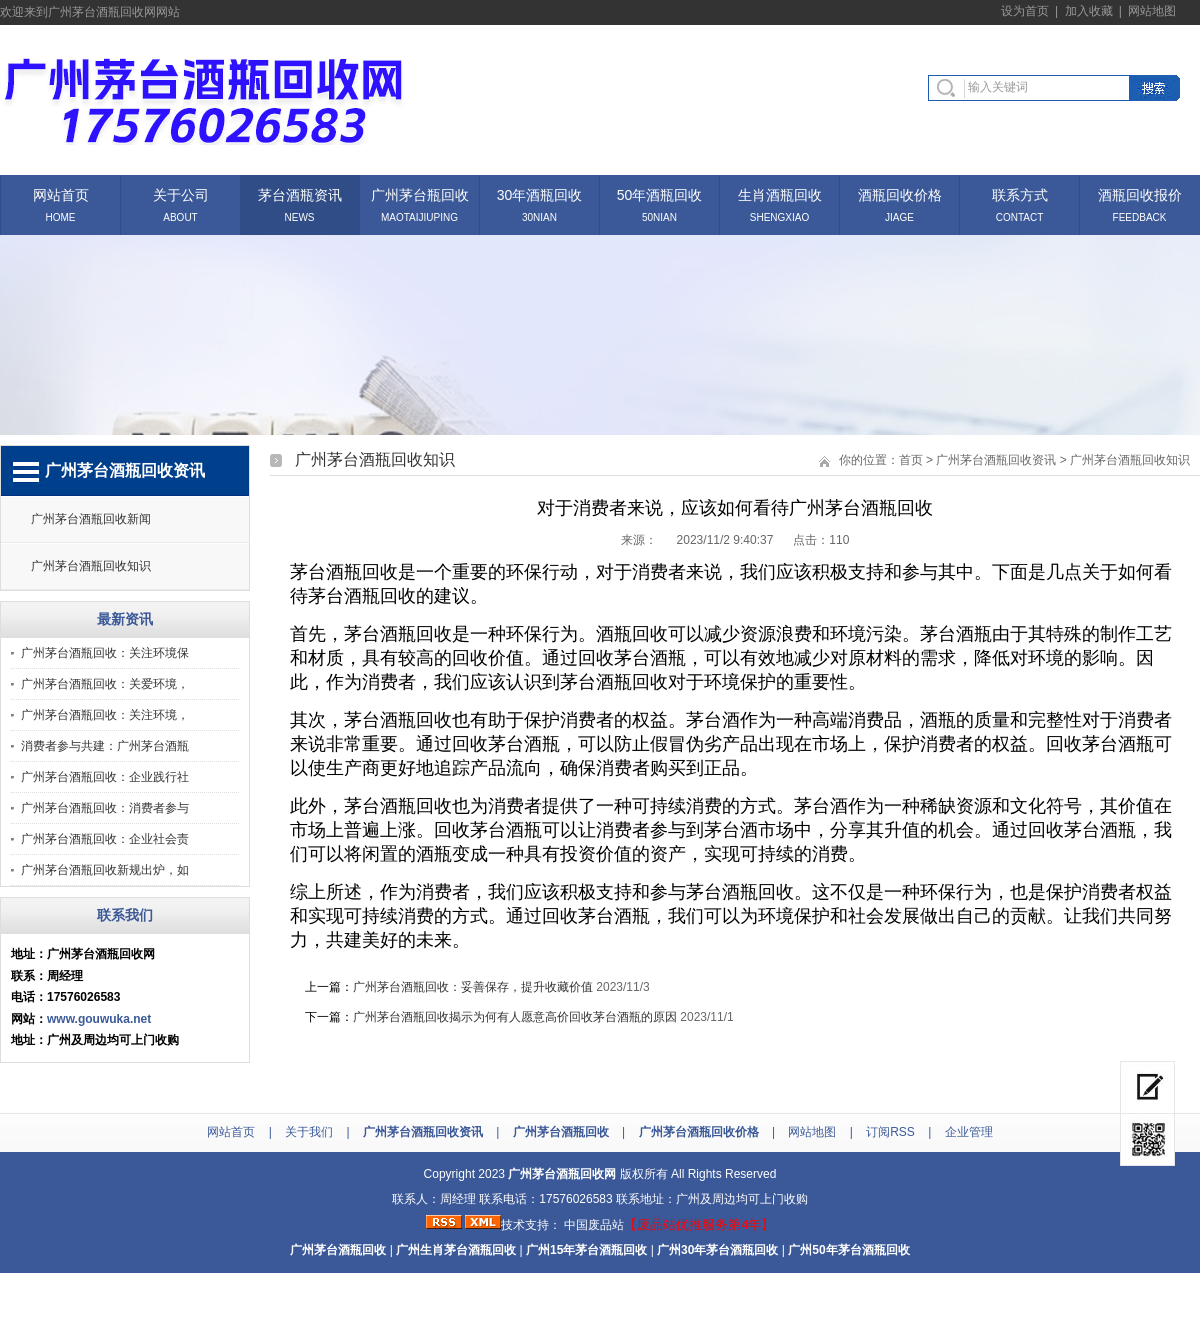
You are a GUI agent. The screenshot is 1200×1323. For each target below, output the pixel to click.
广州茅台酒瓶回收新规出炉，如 (105, 870)
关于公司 (181, 193)
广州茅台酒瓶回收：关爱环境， (105, 684)
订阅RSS (890, 1132)
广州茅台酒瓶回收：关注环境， (105, 715)
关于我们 (309, 1132)
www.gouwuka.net (99, 1019)
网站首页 (61, 193)
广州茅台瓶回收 (420, 193)
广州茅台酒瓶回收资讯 (996, 460)
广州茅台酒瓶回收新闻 (91, 519)
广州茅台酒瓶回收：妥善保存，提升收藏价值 (473, 987)
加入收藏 (1089, 11)
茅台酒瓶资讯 (300, 193)
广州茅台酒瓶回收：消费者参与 (105, 808)
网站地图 (1152, 11)
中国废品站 (594, 1225)
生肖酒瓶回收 (780, 193)
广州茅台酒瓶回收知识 (91, 566)
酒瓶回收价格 (900, 193)
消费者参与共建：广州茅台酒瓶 (105, 746)
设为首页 (1025, 11)
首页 (911, 460)
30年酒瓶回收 (540, 193)
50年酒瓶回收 (660, 193)
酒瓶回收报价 (1140, 193)
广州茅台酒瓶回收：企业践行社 (105, 777)
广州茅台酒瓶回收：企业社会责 (105, 839)
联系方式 (1020, 193)
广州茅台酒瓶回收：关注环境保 (105, 653)
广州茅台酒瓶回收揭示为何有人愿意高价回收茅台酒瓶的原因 (515, 1017)
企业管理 (969, 1132)
